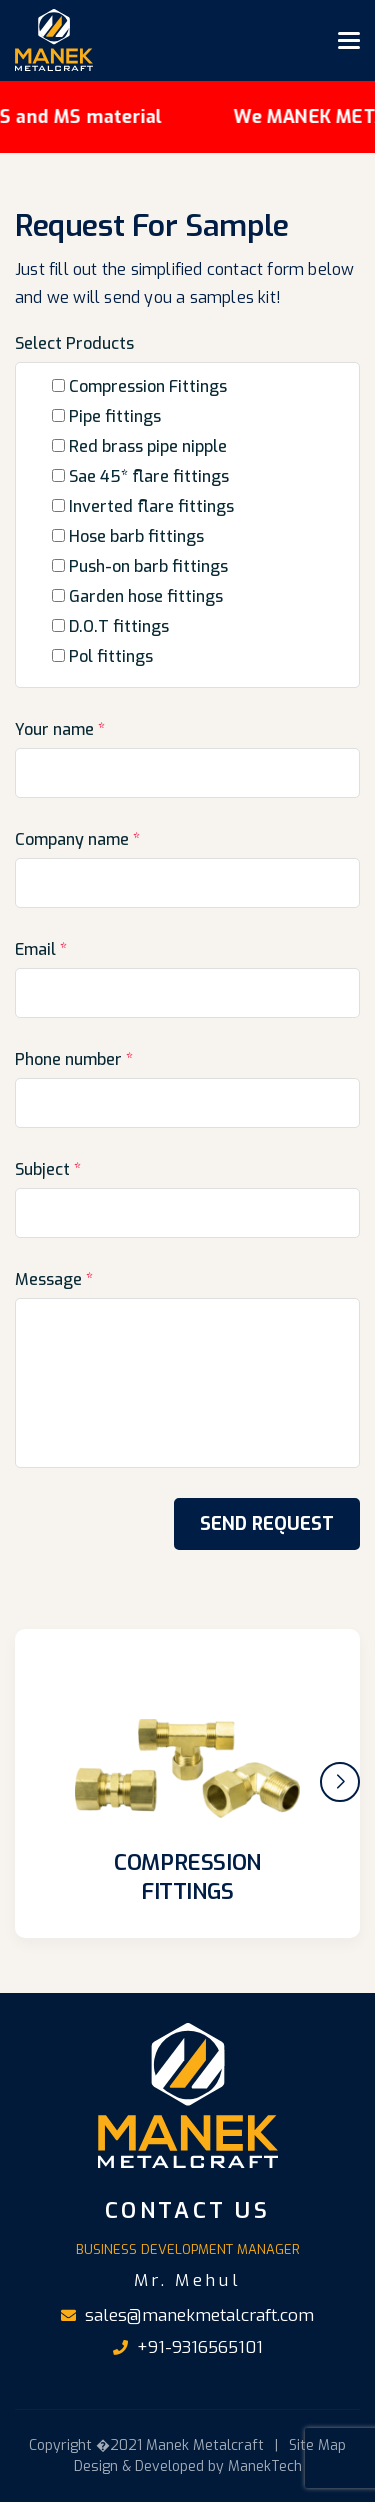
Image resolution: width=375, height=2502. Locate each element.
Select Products (74, 343)
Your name (60, 729)
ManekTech (265, 2466)
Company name (77, 839)
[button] (340, 1782)
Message (54, 1279)
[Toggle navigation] (349, 40)
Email (41, 949)
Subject (48, 1169)
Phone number (74, 1059)
